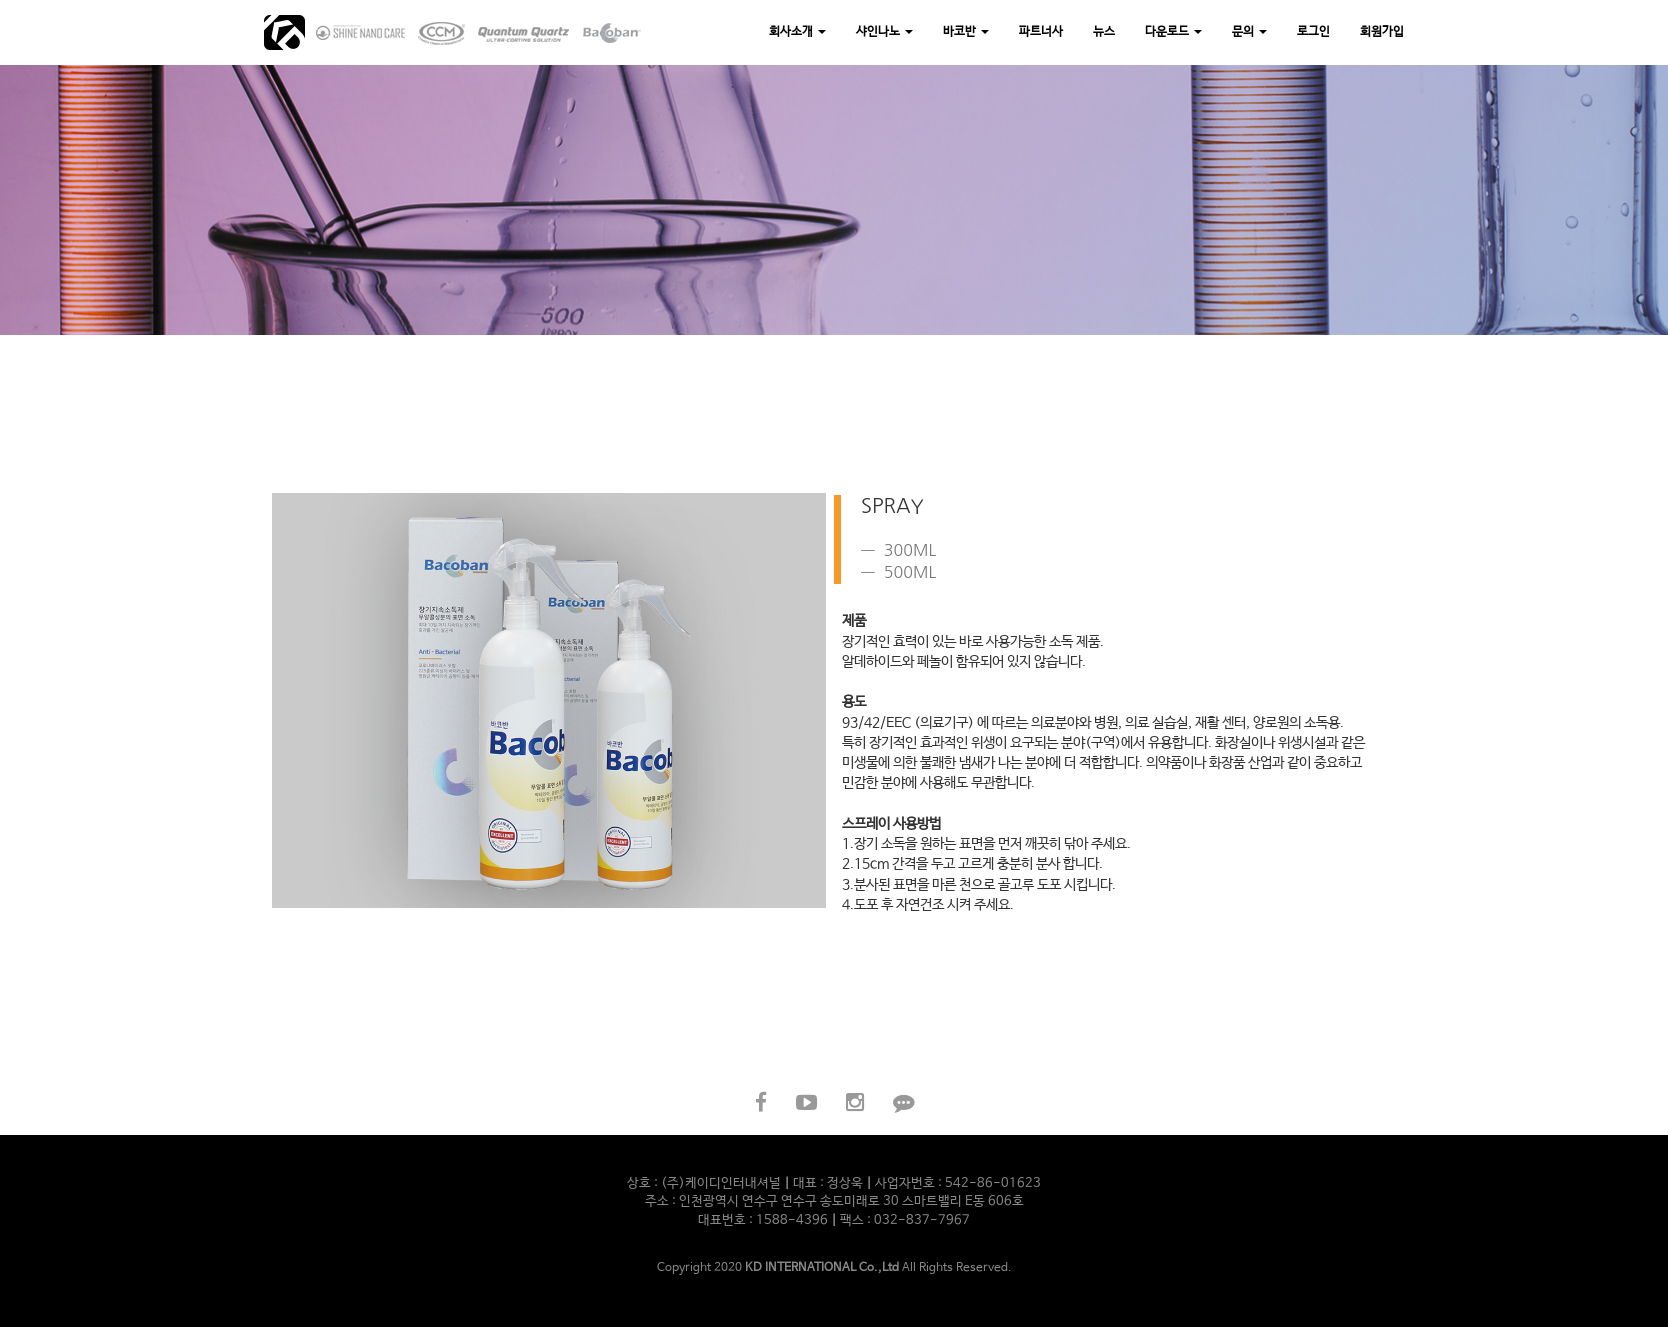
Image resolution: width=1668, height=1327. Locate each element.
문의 (1249, 32)
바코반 (966, 32)
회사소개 (797, 32)
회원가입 (1382, 32)
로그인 (1313, 32)
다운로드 (1173, 32)
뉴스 (1104, 32)
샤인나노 (884, 32)
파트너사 (1041, 32)
